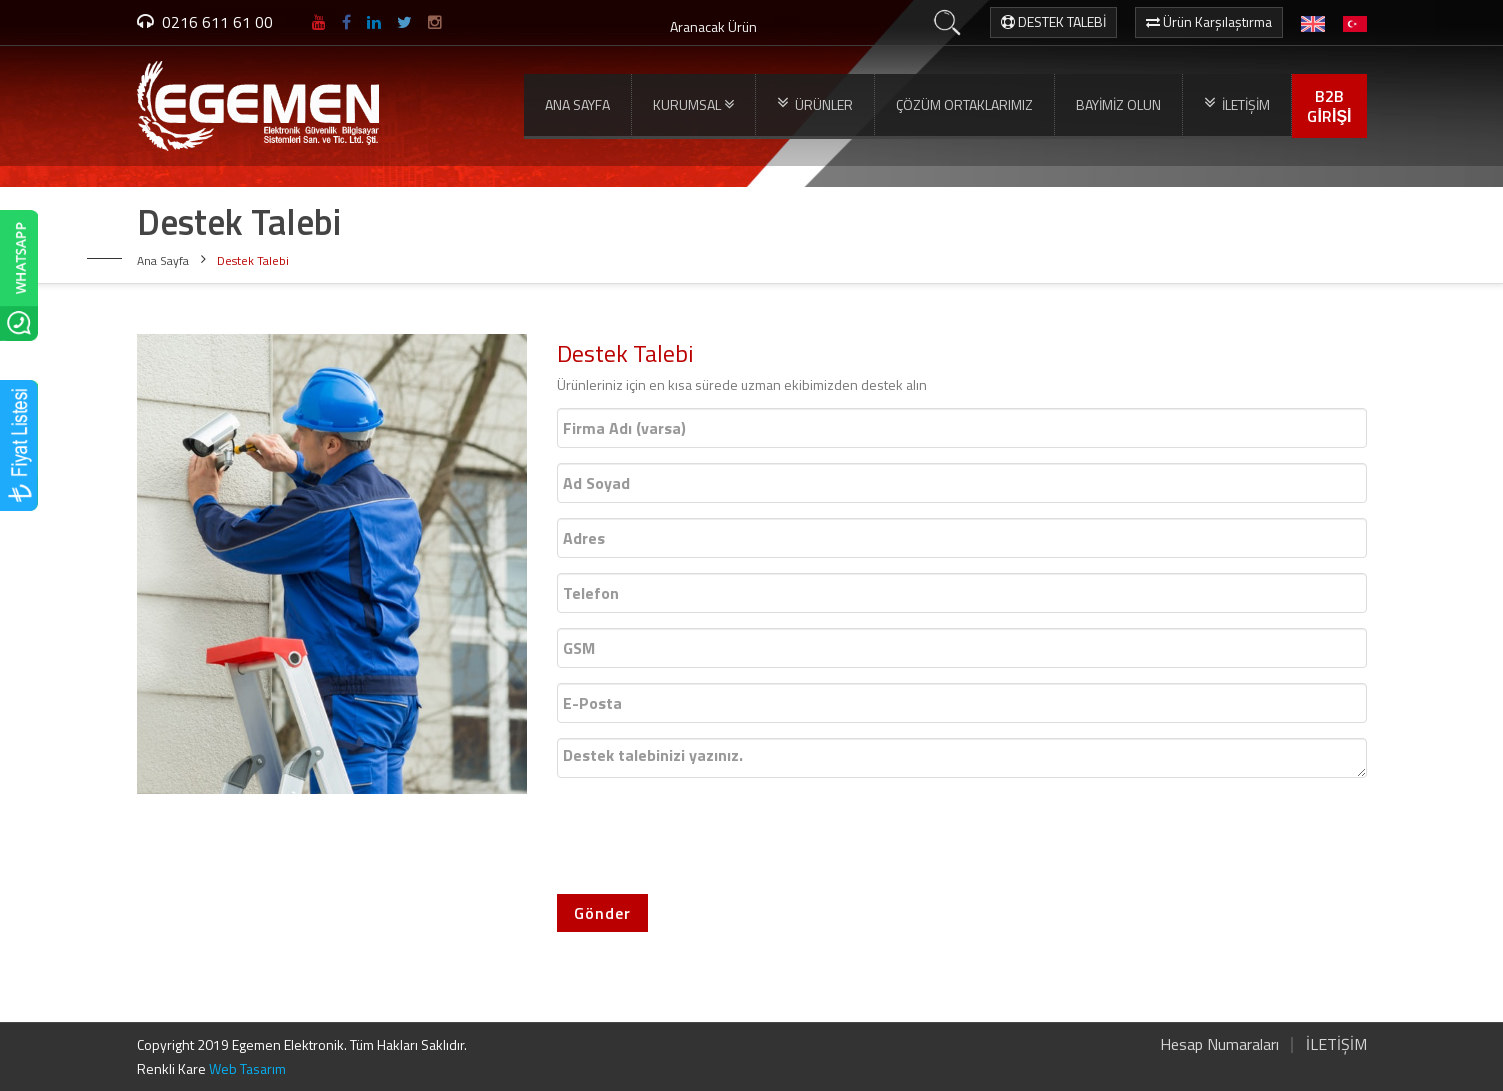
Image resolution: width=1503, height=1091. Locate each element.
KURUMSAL (693, 105)
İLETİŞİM (1237, 104)
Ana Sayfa (163, 260)
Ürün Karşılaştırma (1209, 21)
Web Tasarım (247, 1068)
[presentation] (709, 832)
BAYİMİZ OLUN (1118, 104)
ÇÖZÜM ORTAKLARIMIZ (964, 104)
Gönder (602, 913)
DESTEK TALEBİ (1053, 21)
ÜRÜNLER (815, 104)
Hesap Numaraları (1219, 1044)
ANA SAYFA (577, 104)
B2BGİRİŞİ (1329, 106)
